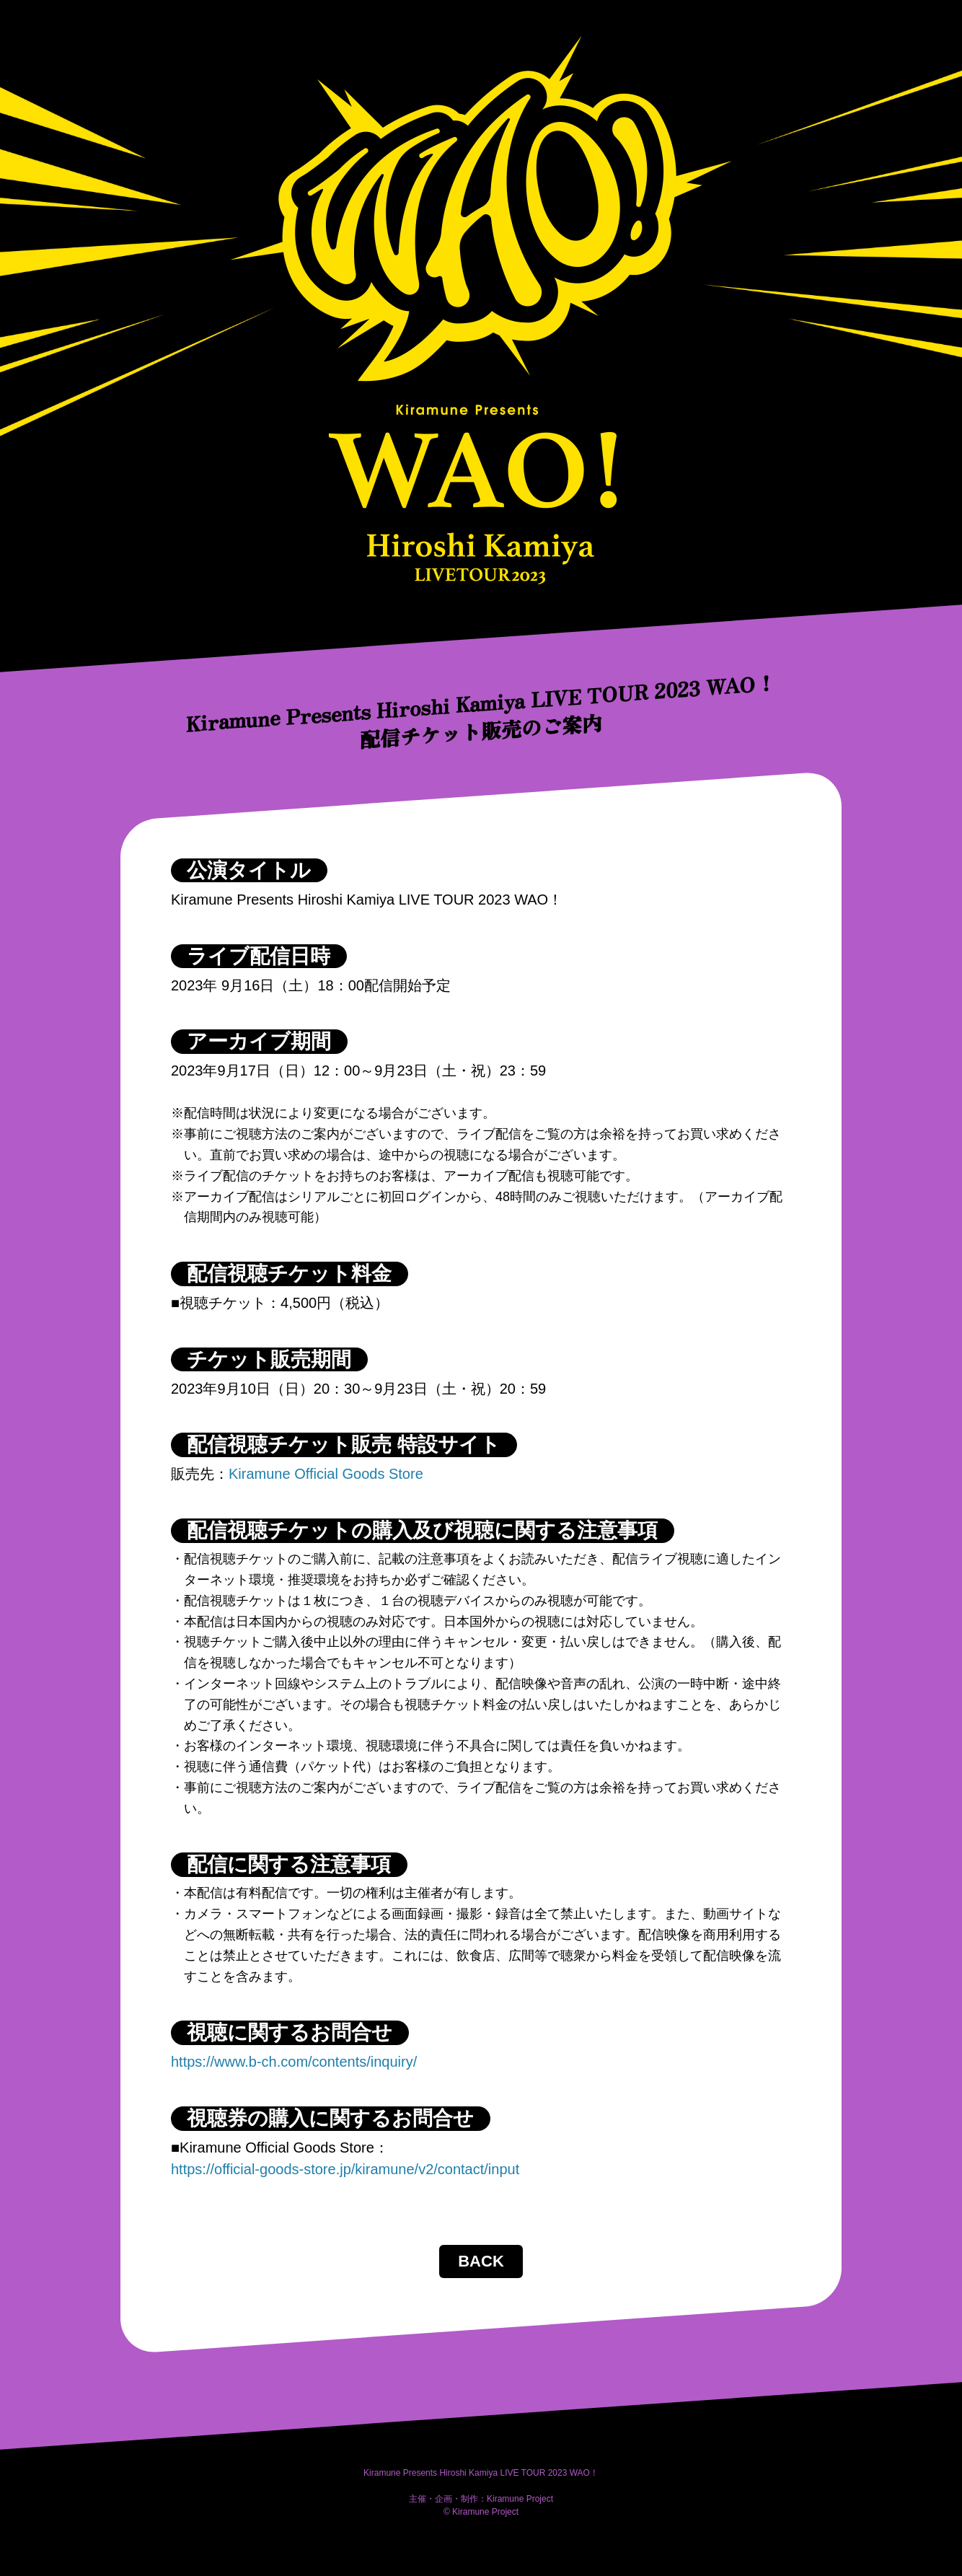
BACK (481, 2261)
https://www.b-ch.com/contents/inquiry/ (294, 2062)
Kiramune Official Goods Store (326, 1474)
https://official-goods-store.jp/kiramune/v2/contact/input (345, 2169)
